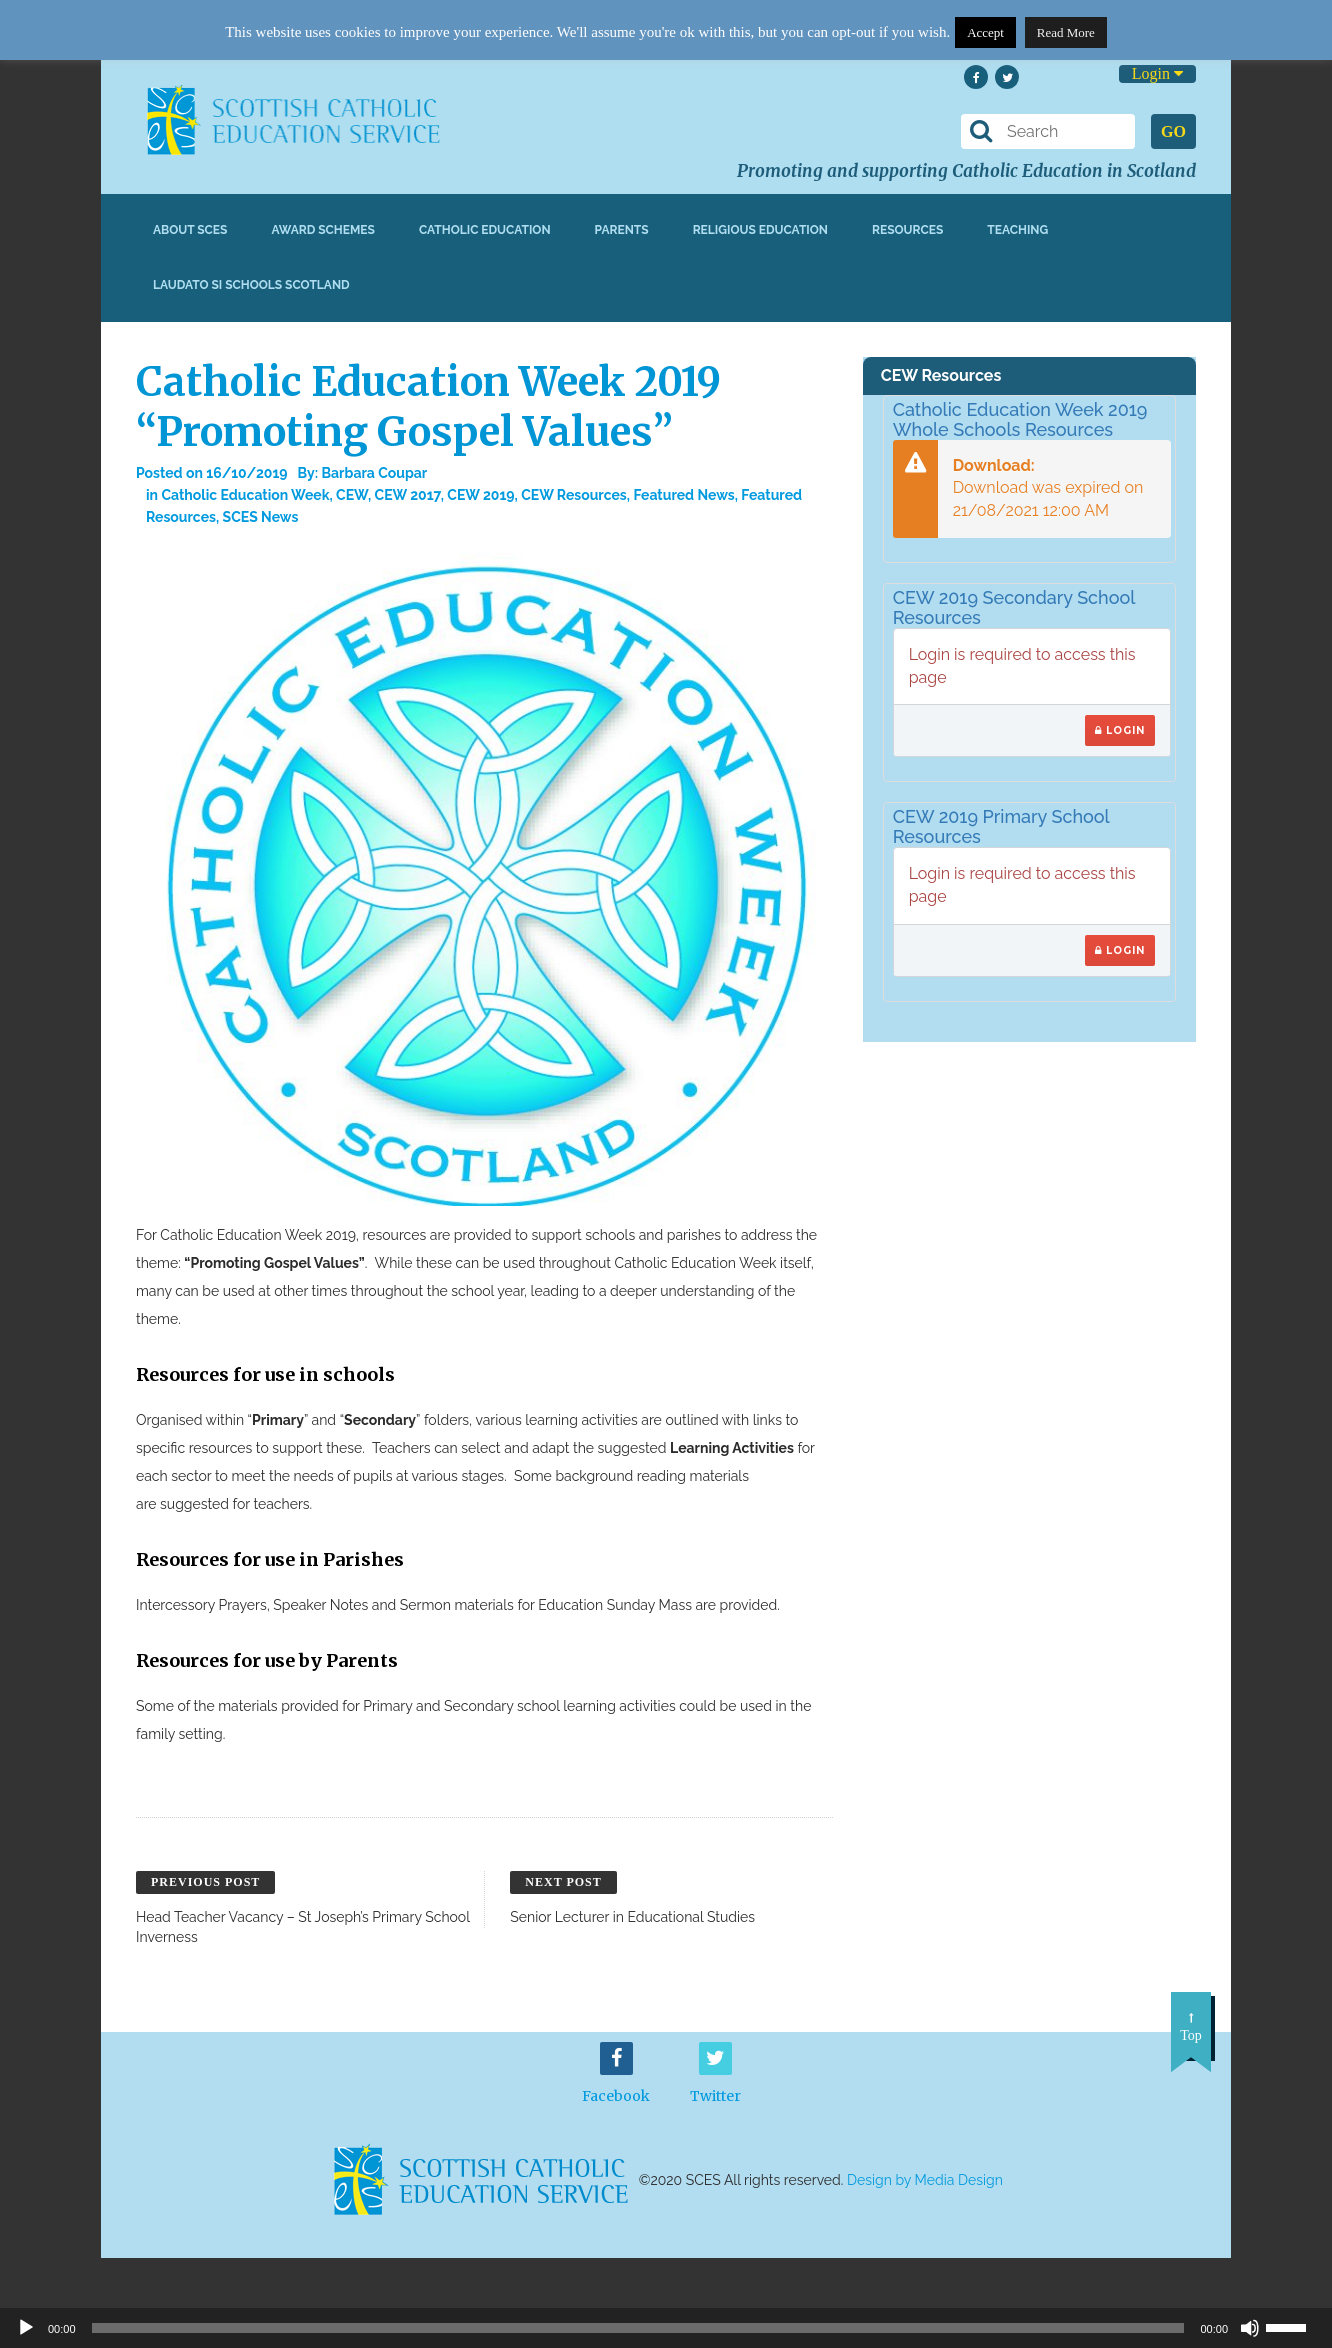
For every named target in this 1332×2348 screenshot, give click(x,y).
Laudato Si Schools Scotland (251, 285)
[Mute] (1250, 2328)
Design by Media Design (925, 2181)
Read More (1066, 32)
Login (1157, 73)
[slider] (1294, 2326)
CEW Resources (574, 495)
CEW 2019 (480, 495)
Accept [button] (985, 32)
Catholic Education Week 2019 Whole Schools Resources (1020, 419)
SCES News (261, 517)
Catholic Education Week (245, 495)
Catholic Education (485, 230)
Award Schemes (323, 230)
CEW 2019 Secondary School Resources (1014, 607)
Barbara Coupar (375, 473)
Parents (622, 230)
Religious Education (760, 230)
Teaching (1017, 230)
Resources (907, 230)
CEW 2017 (408, 495)
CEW (352, 495)
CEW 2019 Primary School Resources (1001, 826)
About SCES (190, 230)
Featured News (683, 495)
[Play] (26, 2328)
